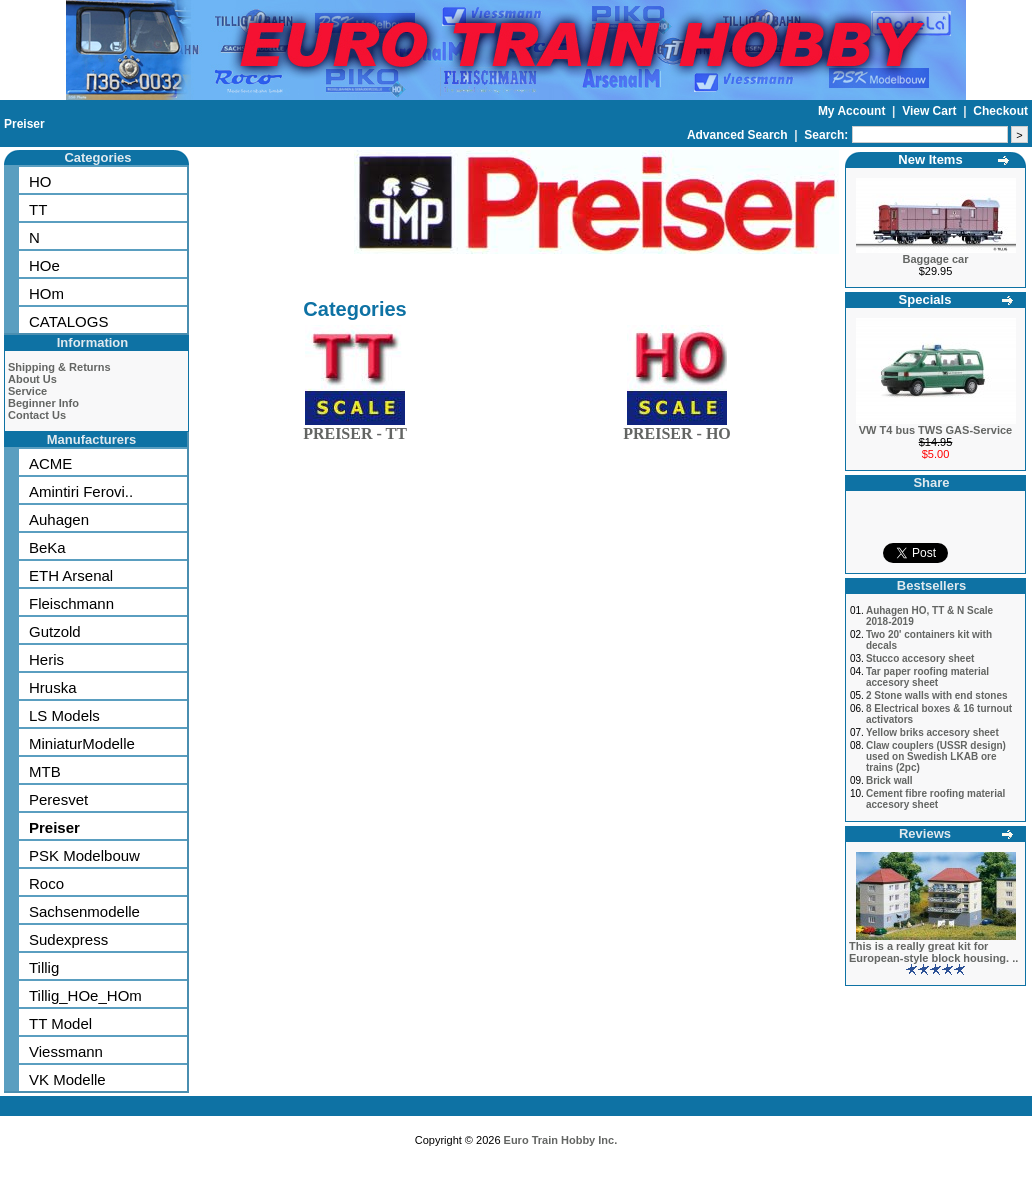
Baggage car (935, 259)
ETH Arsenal (71, 575)
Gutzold (55, 631)
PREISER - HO (677, 429)
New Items (930, 159)
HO (40, 181)
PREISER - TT (355, 429)
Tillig (44, 967)
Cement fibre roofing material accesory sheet (935, 799)
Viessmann (66, 1051)
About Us (32, 379)
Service (27, 391)
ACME (50, 463)
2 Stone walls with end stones (937, 695)
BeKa (47, 547)
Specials (925, 299)
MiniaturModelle (82, 743)
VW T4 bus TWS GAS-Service (935, 430)
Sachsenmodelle (84, 911)
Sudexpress (68, 939)
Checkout (1000, 111)
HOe (44, 265)
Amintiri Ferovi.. (81, 491)
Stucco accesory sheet (920, 658)
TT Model (60, 1023)
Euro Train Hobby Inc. (561, 1140)
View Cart (931, 111)
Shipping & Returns (59, 367)
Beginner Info (43, 403)
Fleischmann (71, 603)
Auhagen (59, 519)
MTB (45, 771)
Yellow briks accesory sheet (932, 732)
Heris (46, 659)
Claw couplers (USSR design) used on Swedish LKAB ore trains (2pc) (936, 756)
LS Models (64, 715)
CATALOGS (68, 321)
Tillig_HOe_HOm (85, 995)
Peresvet (58, 799)
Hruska (53, 687)
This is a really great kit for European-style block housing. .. (933, 952)
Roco (46, 883)
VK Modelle (67, 1079)
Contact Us (37, 415)
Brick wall (889, 780)
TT (38, 209)
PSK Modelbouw (84, 855)
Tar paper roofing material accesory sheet (927, 677)
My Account (853, 111)
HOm (46, 293)
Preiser (24, 124)
